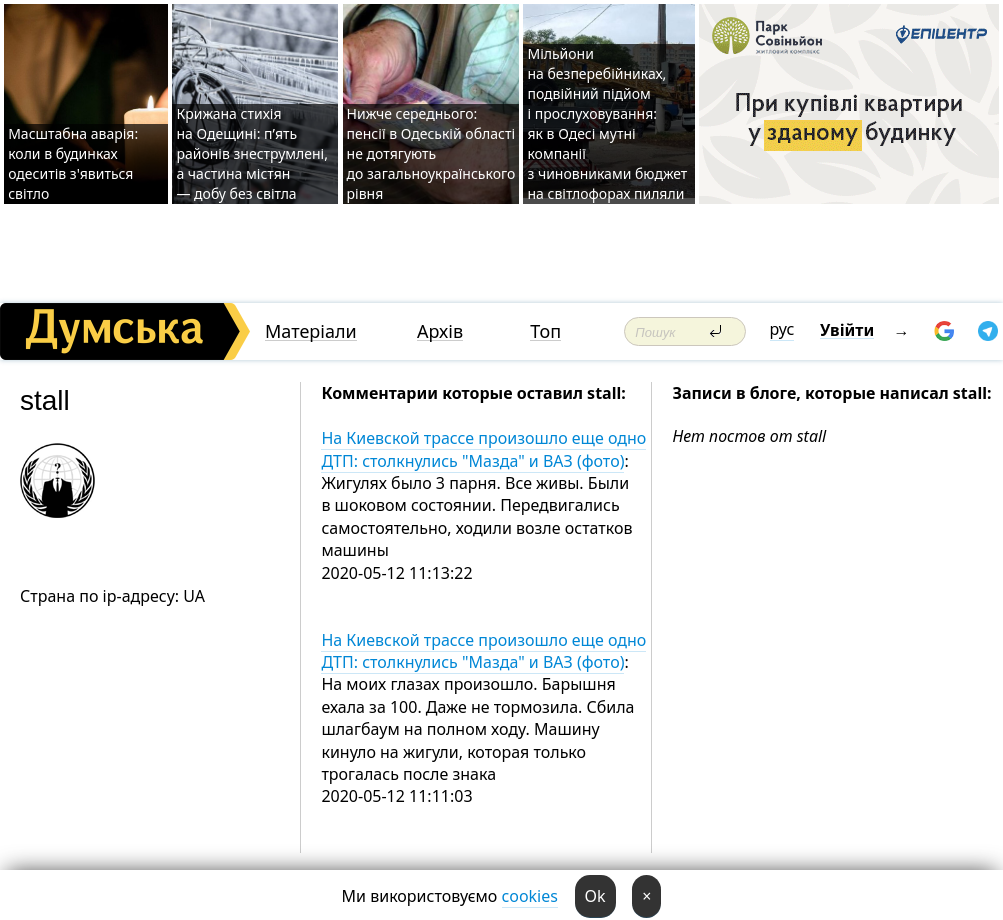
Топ (545, 331)
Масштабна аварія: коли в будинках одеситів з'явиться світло (73, 163)
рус (782, 329)
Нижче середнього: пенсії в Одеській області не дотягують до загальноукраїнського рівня (431, 153)
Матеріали (311, 331)
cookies (530, 896)
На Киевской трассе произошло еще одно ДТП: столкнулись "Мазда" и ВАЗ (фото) (483, 449)
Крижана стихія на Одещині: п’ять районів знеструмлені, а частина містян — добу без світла (251, 153)
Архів (440, 331)
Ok (595, 896)
